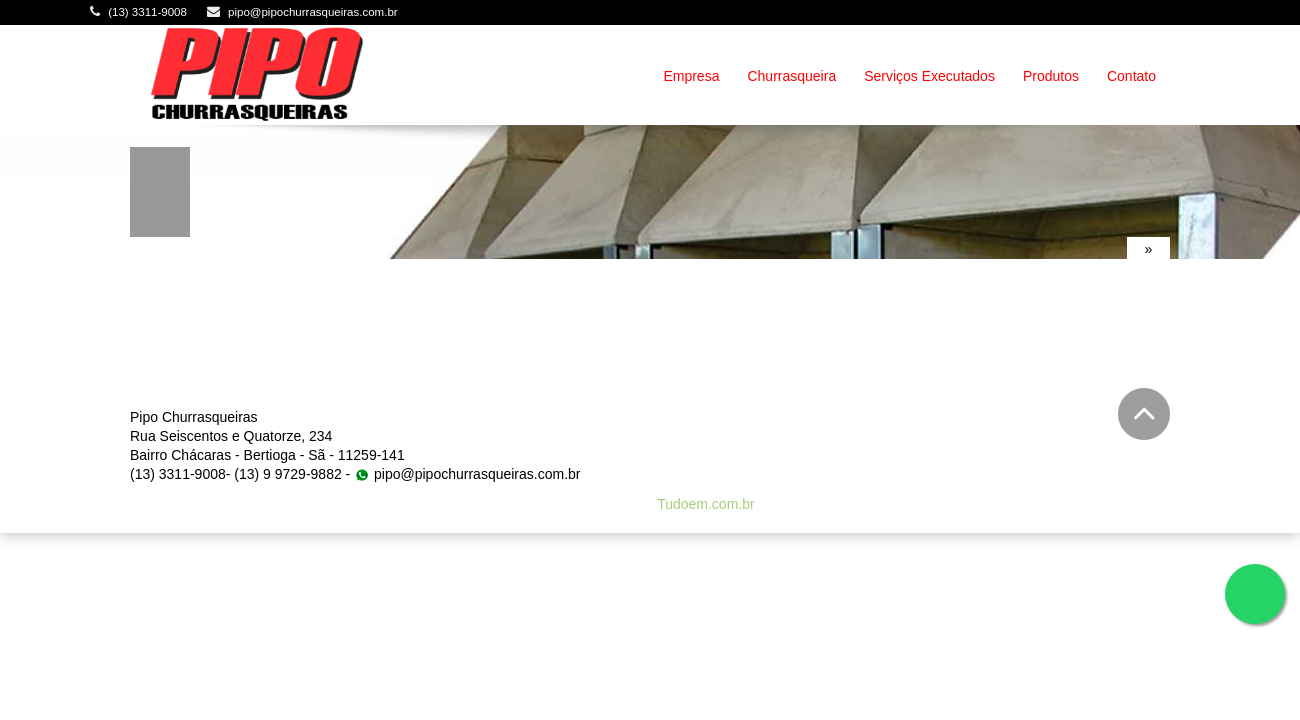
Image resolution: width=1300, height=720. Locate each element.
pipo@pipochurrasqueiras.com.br (313, 12)
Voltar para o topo (1144, 414)
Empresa (691, 76)
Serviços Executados (929, 76)
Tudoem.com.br (706, 504)
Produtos (1051, 76)
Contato (1131, 76)
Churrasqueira (791, 76)
